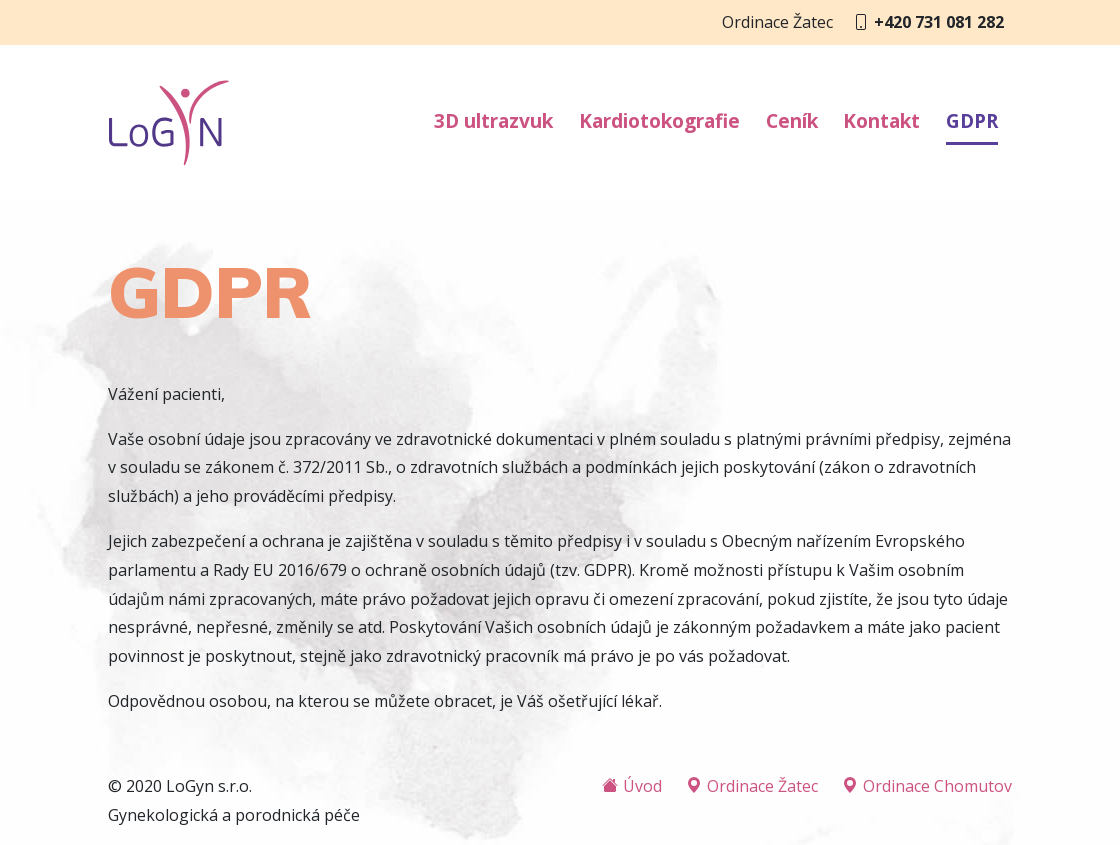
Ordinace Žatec (752, 786)
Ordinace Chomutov (927, 786)
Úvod (632, 786)
